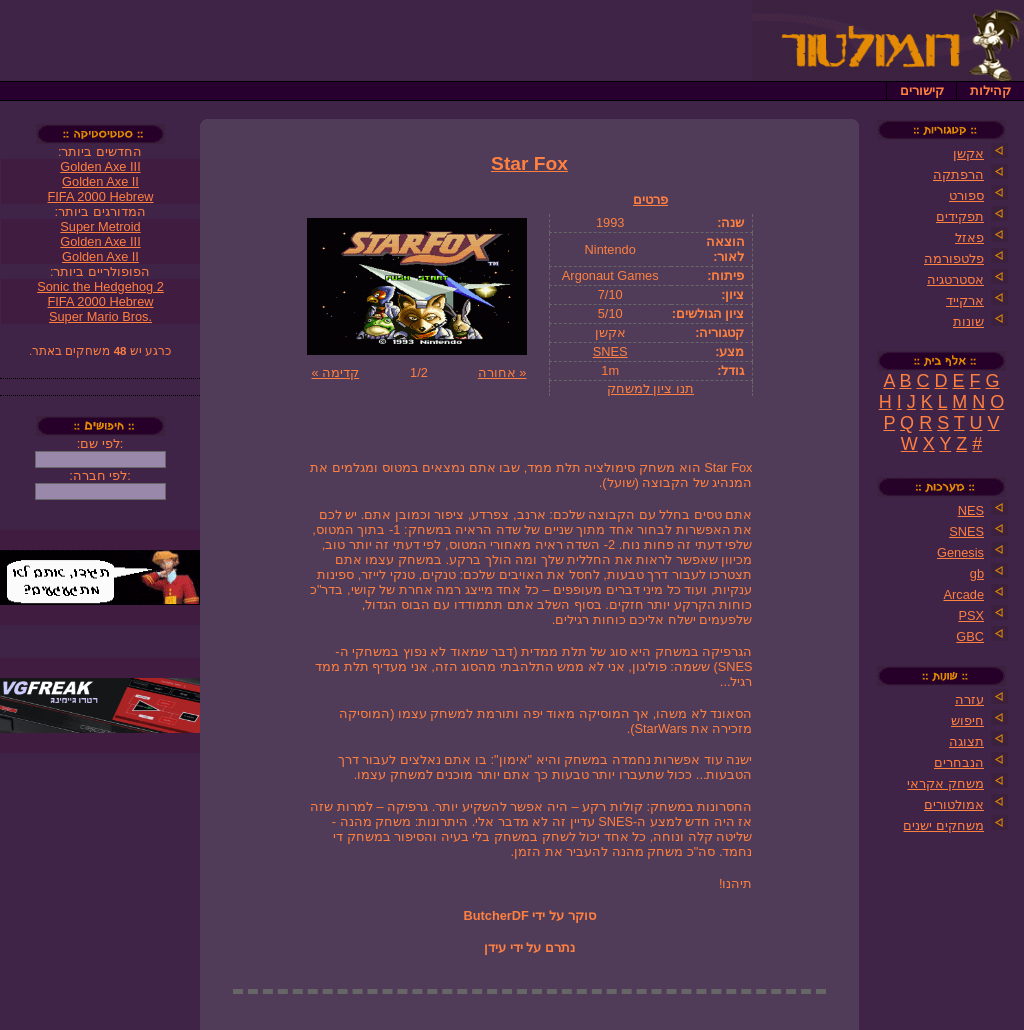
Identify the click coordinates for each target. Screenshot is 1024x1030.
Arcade (963, 594)
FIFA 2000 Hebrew (101, 196)
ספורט (966, 195)
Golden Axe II (100, 181)
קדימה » (336, 372)
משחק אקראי (945, 783)
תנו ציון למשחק (650, 388)
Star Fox (529, 163)
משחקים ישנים (943, 825)
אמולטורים (954, 804)
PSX (971, 615)
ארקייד (965, 300)
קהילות (990, 90)
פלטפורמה (954, 258)
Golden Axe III (100, 166)
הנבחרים (959, 762)
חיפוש (967, 720)
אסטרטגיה (955, 279)
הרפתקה (958, 174)
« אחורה (502, 372)
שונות (968, 321)
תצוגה (966, 741)
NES (971, 510)
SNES (610, 351)
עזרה (969, 699)
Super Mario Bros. (100, 316)
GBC (970, 636)
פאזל (969, 237)
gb (977, 573)
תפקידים (960, 216)
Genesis (960, 552)
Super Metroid (100, 226)
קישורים (922, 90)
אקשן (968, 153)
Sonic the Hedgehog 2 (100, 286)
